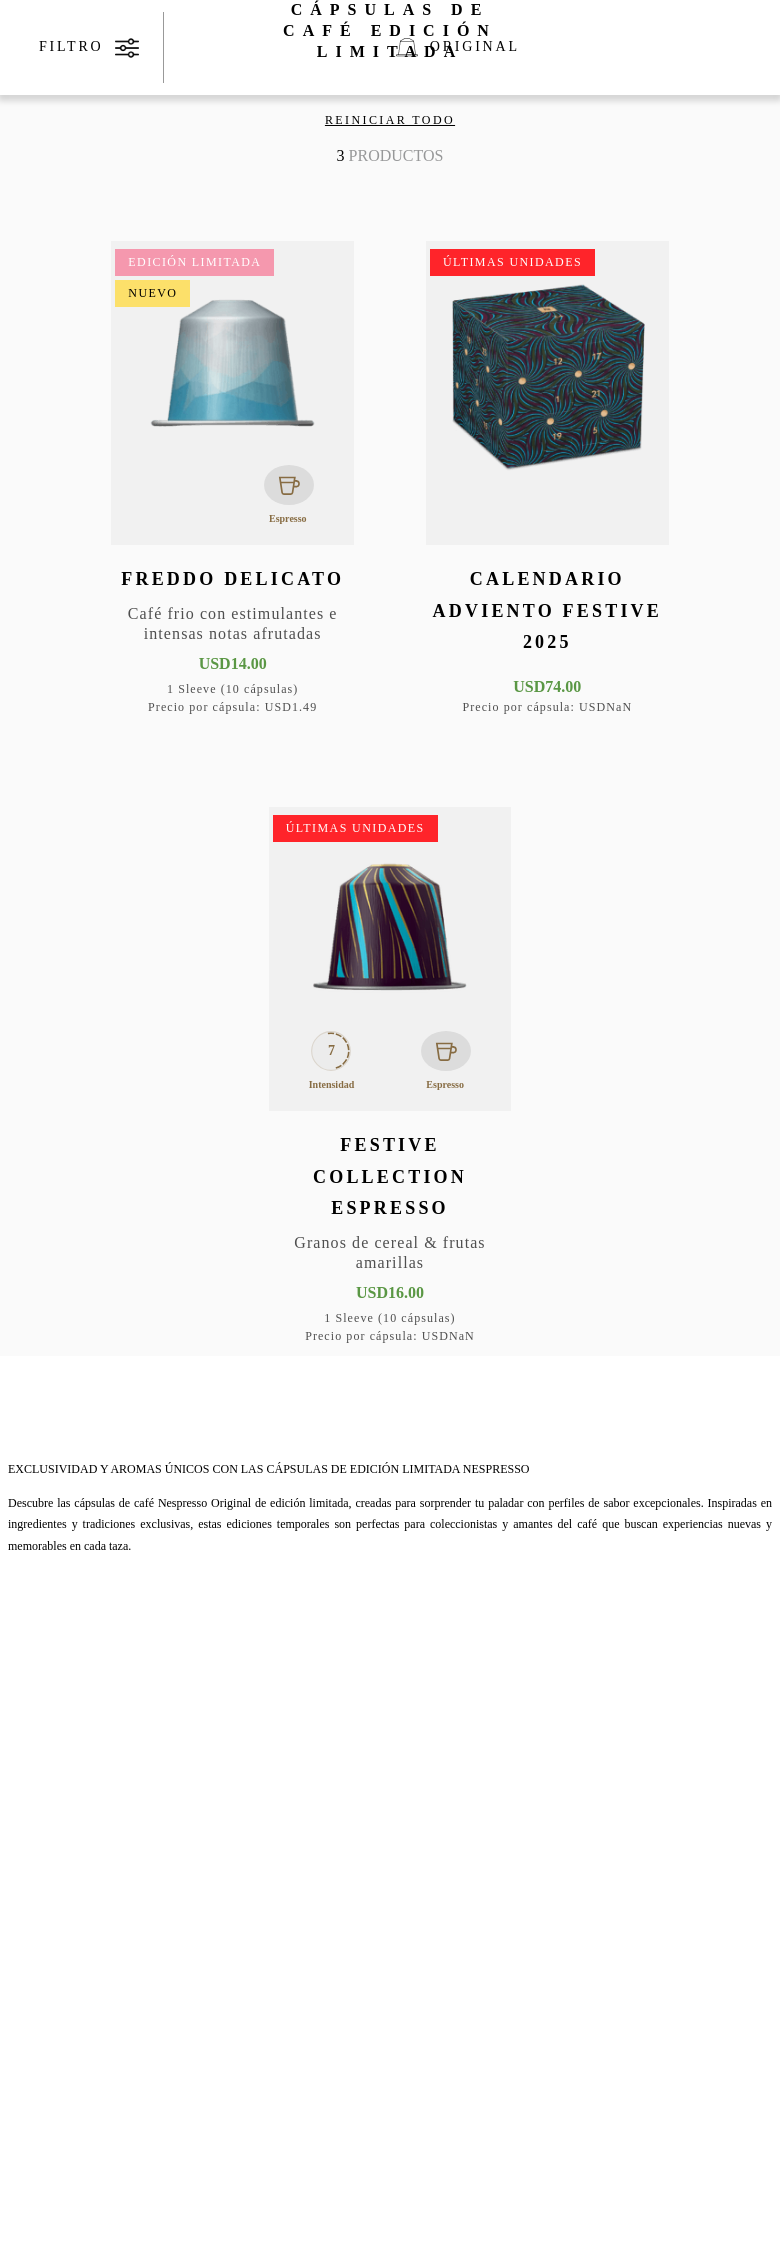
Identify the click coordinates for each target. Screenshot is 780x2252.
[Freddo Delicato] (232, 480)
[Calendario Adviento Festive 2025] (547, 480)
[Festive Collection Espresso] (390, 1077)
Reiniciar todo (390, 120)
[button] (324, 305)
